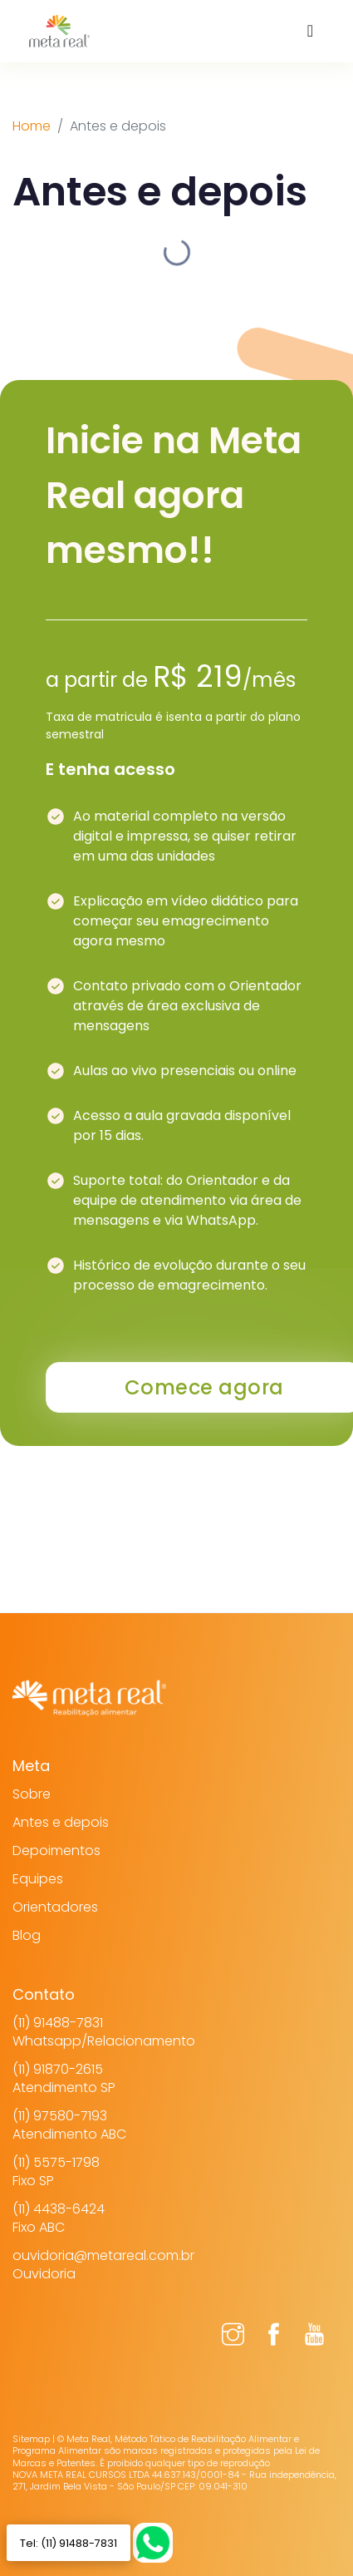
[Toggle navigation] (310, 30)
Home (31, 126)
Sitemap (31, 2438)
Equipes (37, 1878)
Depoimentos (56, 1850)
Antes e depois (60, 1822)
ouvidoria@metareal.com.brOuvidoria (103, 2264)
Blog (26, 1935)
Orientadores (55, 1907)
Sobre (31, 1794)
